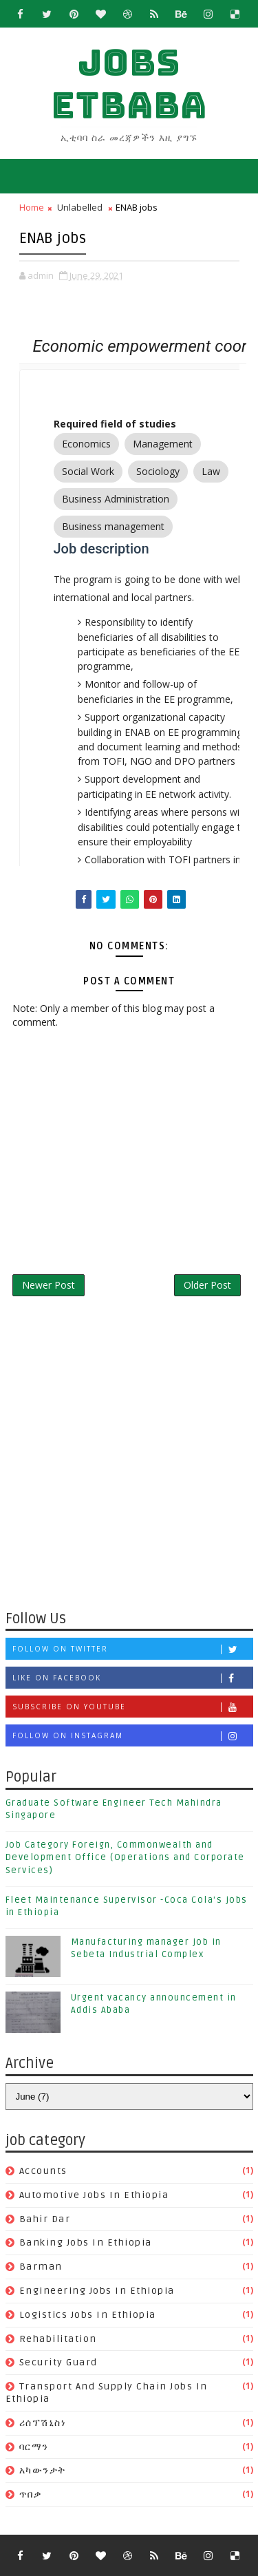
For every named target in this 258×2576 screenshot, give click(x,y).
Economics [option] (86, 444)
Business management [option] (113, 527)
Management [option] (163, 444)
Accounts (43, 2171)
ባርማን (34, 2447)
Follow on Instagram (132, 1736)
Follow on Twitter (132, 1649)
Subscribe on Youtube (132, 1707)
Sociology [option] (158, 472)
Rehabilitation (58, 2339)
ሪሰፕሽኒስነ (43, 2423)
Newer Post (48, 1284)
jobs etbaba (129, 84)
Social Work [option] (88, 472)
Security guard (58, 2362)
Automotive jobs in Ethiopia (94, 2195)
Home (31, 207)
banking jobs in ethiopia (85, 2242)
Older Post (207, 1284)
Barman (41, 2266)
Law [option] (210, 472)
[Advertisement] (129, 1459)
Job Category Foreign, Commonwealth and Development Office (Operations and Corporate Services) (125, 1857)
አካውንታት (42, 2470)
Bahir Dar (45, 2219)
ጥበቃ (31, 2494)
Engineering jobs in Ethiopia (97, 2291)
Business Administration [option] (116, 499)
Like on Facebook (132, 1678)
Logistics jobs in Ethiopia (87, 2315)
